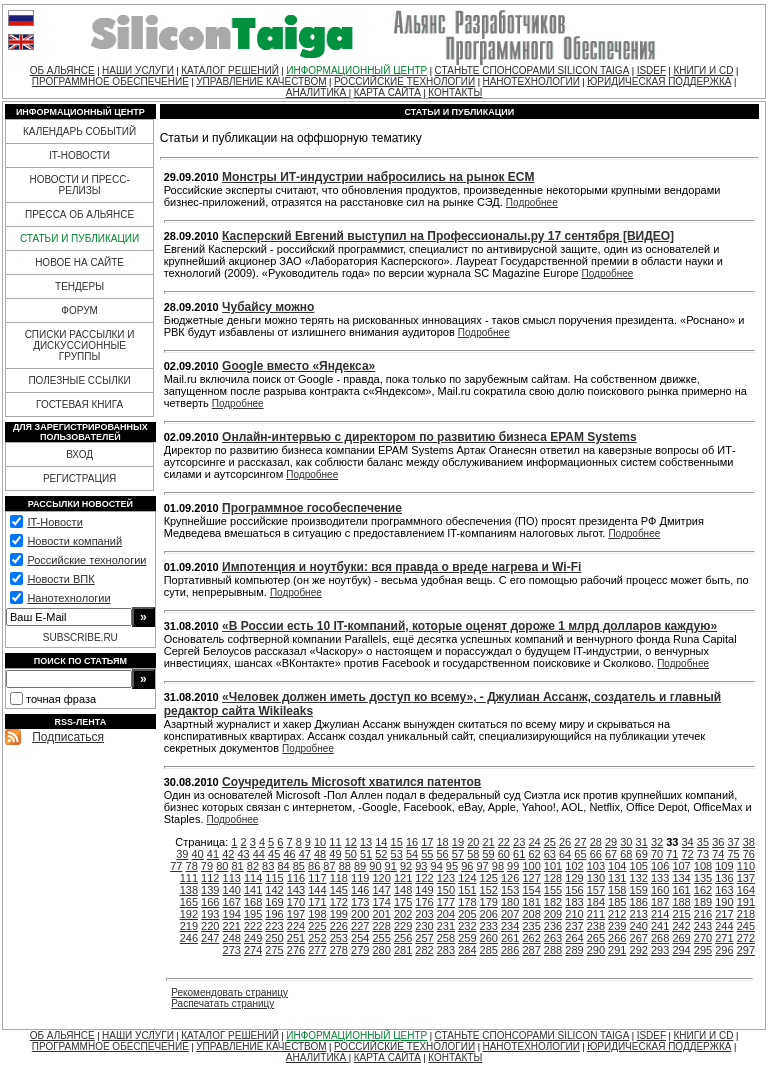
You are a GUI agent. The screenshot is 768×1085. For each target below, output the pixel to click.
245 (746, 926)
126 (510, 878)
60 (504, 854)
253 (339, 938)
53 (397, 854)
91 (391, 866)
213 (639, 914)
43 (243, 854)
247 (210, 938)
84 (283, 866)
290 (596, 950)
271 (724, 938)
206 (489, 914)
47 (305, 854)
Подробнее (532, 202)
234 (510, 926)
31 (642, 842)
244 (724, 926)
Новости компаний (74, 541)
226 (339, 926)
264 (574, 938)
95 (452, 866)
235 (531, 926)
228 (381, 926)
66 (596, 854)
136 (724, 878)
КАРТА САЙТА (387, 92)
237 (574, 926)
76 (749, 854)
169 (274, 902)
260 (489, 938)
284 (467, 950)
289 (574, 950)
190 (724, 902)
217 (724, 914)
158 (617, 890)
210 (574, 914)
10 (320, 842)
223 (274, 926)
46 (289, 854)
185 (617, 902)
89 (360, 866)
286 (510, 950)
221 (232, 926)
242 (681, 926)
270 (703, 938)
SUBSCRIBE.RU (80, 637)
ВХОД (79, 454)
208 (531, 914)
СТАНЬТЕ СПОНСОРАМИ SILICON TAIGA (532, 70)
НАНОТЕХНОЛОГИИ (530, 81)
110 (746, 866)
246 (189, 938)
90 (375, 866)
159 (639, 890)
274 (253, 950)
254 (360, 938)
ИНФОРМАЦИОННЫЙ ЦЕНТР (356, 70)
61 (519, 854)
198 (317, 914)
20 (473, 842)
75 (733, 854)
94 (437, 866)
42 (228, 854)
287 (531, 950)
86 (314, 866)
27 (580, 842)
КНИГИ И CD (703, 70)
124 (467, 878)
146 (360, 890)
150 (446, 890)
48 (320, 854)
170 (296, 902)
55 (427, 854)
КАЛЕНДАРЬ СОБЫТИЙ (79, 131)
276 (296, 950)
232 (467, 926)
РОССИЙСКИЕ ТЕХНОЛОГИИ (404, 81)
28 (596, 842)
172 (339, 902)
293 (660, 950)
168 (253, 902)
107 (681, 866)
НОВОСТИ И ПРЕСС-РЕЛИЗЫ (79, 185)
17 (427, 842)
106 (660, 866)
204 (446, 914)
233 (489, 926)
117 (317, 878)
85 (299, 866)
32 (657, 842)
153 (510, 890)
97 (482, 866)
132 (639, 878)
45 (274, 854)
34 (688, 842)
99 (513, 866)
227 (360, 926)
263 (553, 938)
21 (488, 842)
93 (421, 866)
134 (681, 878)
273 (232, 950)
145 (339, 890)
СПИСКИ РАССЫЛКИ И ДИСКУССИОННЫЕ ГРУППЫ (80, 345)
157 (596, 890)
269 (681, 938)
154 (531, 890)
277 (317, 950)
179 (489, 902)
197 (296, 914)
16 (412, 842)
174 (381, 902)
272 (746, 938)
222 (253, 926)
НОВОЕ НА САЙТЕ (79, 262)
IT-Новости (54, 522)
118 (339, 878)
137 (746, 878)
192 (189, 914)
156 (574, 890)
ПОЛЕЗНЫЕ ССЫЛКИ (79, 380)
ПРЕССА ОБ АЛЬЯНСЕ (79, 214)
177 (446, 902)
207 (510, 914)
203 (424, 914)
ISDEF (651, 70)
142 (274, 890)
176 (424, 902)
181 (531, 902)
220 (210, 926)
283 (446, 950)
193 (210, 914)
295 (703, 950)
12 (351, 842)
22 (504, 842)
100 (531, 866)
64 (565, 854)
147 (381, 890)
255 (381, 938)
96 (467, 866)
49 (335, 854)
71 (672, 854)
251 (296, 938)
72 (688, 854)
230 (424, 926)
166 (210, 902)
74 (718, 854)
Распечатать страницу (222, 1003)
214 (660, 914)
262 (531, 938)
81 (237, 866)
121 (403, 878)
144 (317, 890)
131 (617, 878)
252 (317, 938)
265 (596, 938)
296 (724, 950)
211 (596, 914)
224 (296, 926)
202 (403, 914)
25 (550, 842)
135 (703, 878)
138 (189, 890)
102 (574, 866)
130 (596, 878)
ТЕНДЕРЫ (79, 286)
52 (381, 854)
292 (639, 950)
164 (746, 890)
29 (611, 842)
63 (550, 854)
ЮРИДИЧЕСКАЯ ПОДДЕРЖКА (659, 81)
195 (253, 914)
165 (189, 902)
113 (232, 878)
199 (339, 914)
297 (746, 950)
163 (724, 890)
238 (596, 926)
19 (458, 842)
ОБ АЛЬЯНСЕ (62, 70)
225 (317, 926)
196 (274, 914)
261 (510, 938)
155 (553, 890)
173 (360, 902)
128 (553, 878)
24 (534, 842)
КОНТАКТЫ (455, 92)
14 (381, 842)
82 (253, 866)
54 (412, 854)
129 (574, 878)
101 (553, 866)
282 (424, 950)
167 (232, 902)
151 (467, 890)
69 (642, 854)
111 (189, 878)
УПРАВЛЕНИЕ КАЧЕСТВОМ (261, 81)
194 (232, 914)
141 (253, 890)
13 (366, 842)
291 (617, 950)
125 (489, 878)
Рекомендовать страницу (229, 992)
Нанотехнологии (68, 598)
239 (617, 926)
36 (718, 842)
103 (596, 866)
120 (381, 878)
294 (681, 950)
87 (329, 866)
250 (274, 938)
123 (446, 878)
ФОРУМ (79, 310)
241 (660, 926)
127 (531, 878)
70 (657, 854)
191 (746, 902)
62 (534, 854)
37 (733, 842)
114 (253, 878)
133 (660, 878)
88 (345, 866)
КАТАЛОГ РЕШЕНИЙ (230, 70)
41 (213, 854)
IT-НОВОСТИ (79, 155)
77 (176, 866)
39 (182, 854)
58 (473, 854)
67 (611, 854)
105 (639, 866)
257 (424, 938)
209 (553, 914)
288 (553, 950)
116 (296, 878)
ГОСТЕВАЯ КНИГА (79, 404)
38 (749, 842)
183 (574, 902)
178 (467, 902)
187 (660, 902)
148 (403, 890)
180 (510, 902)
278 (339, 950)
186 (639, 902)
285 (489, 950)
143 (296, 890)
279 (360, 950)
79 (207, 866)
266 (617, 938)
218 (746, 914)
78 (192, 866)
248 (232, 938)
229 (403, 926)
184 (596, 902)
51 (366, 854)
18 (443, 842)
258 (446, 938)
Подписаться (68, 737)
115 (274, 878)
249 (253, 938)
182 (553, 902)
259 (467, 938)
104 (617, 866)
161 (681, 890)
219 (189, 926)
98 (498, 866)
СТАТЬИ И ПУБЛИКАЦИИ (79, 238)
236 (553, 926)
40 (198, 854)
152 (489, 890)
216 (703, 914)
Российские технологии (86, 560)
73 (703, 854)
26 (565, 842)
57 (458, 854)
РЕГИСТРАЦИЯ (79, 478)
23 (519, 842)
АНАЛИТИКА (317, 92)
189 (703, 902)
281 (403, 950)
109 (724, 866)
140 (232, 890)
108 (703, 866)
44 (259, 854)
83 (268, 866)
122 (424, 878)
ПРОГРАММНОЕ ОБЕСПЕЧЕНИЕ (110, 81)
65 (580, 854)
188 (681, 902)
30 (626, 842)
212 (617, 914)
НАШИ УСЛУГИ (138, 70)
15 (397, 842)
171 (317, 902)
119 (360, 878)
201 (381, 914)
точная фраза (61, 699)
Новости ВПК (60, 579)
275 (274, 950)
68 (626, 854)
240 (639, 926)
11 (335, 842)
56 (443, 854)
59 (488, 854)
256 (403, 938)
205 (467, 914)
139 (210, 890)
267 (639, 938)
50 (351, 854)
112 (210, 878)
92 (406, 866)
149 (424, 890)
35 (703, 842)
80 (222, 866)
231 (446, 926)
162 (703, 890)
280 (381, 950)
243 (703, 926)
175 (403, 902)
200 (360, 914)
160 (660, 890)
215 (681, 914)
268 (660, 938)
